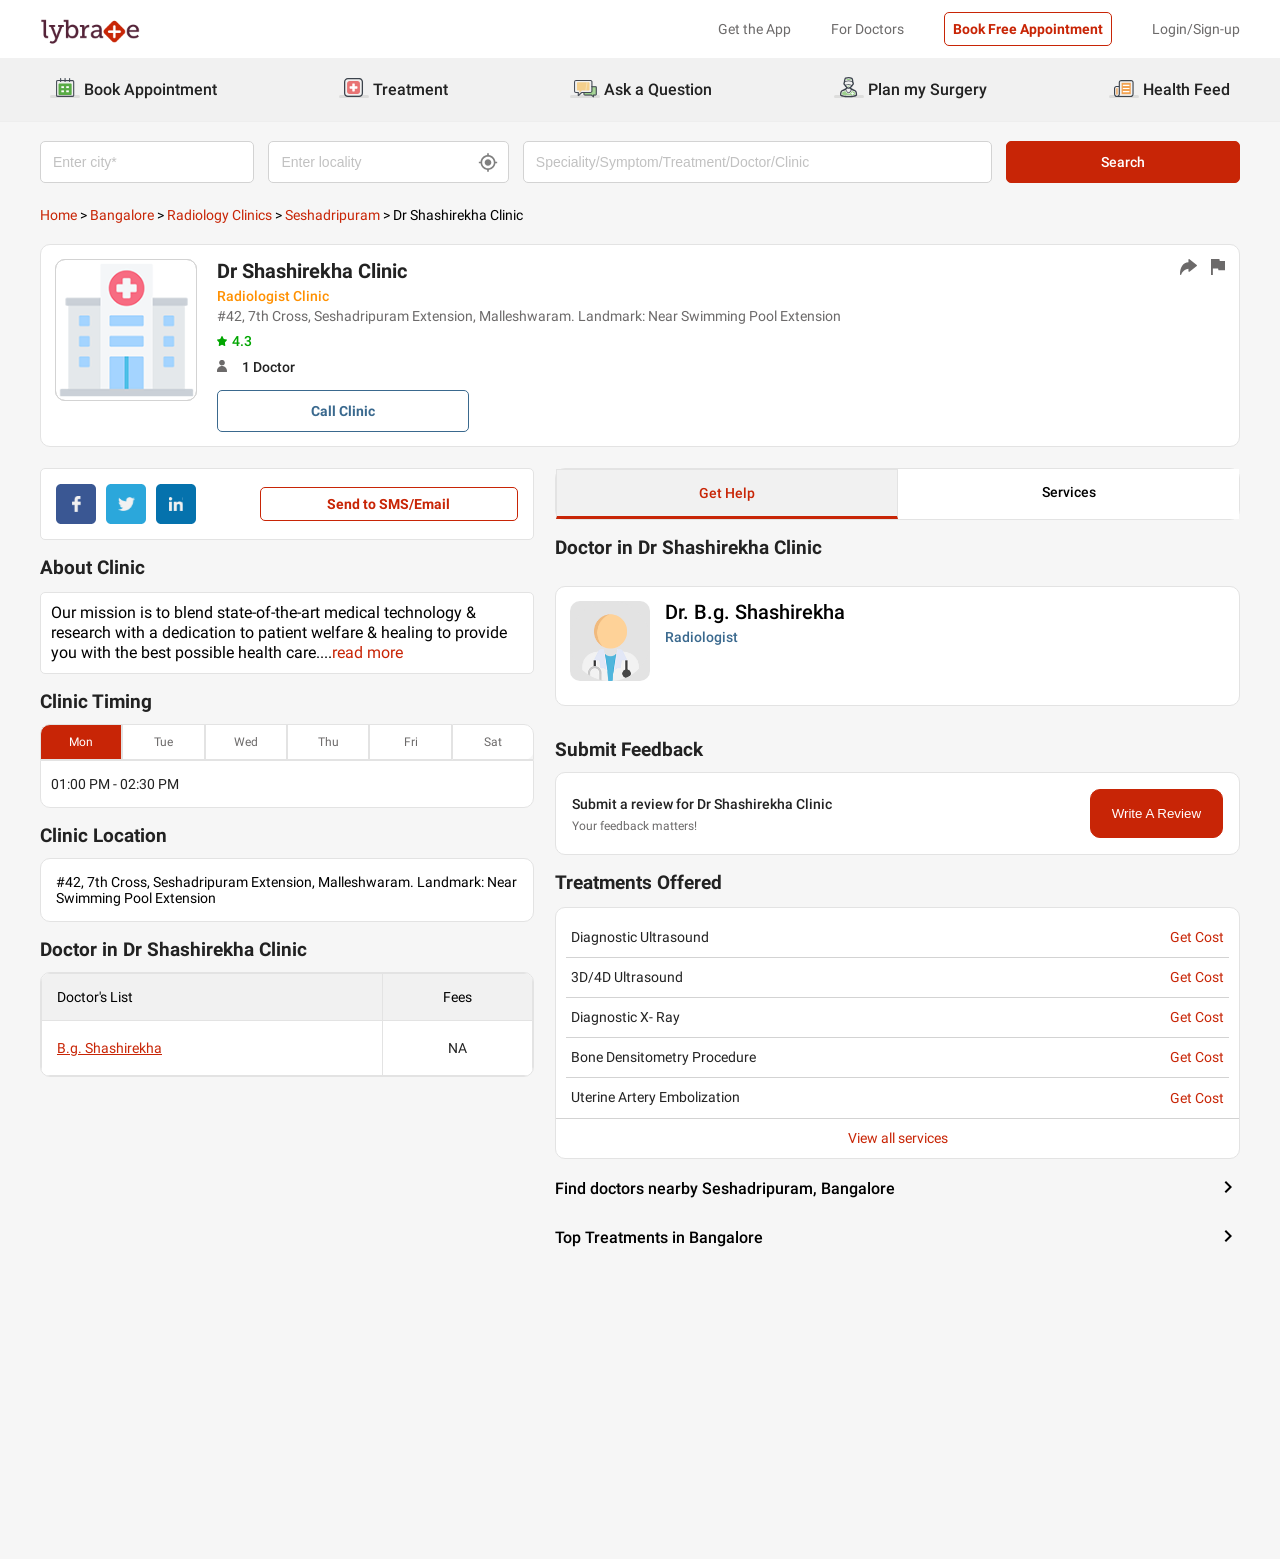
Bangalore (122, 215)
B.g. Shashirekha (109, 1048)
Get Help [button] (727, 493)
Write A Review (1156, 813)
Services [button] (1069, 492)
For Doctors (867, 29)
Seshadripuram (332, 215)
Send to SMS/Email (388, 504)
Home (58, 215)
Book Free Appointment (1028, 29)
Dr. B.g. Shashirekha (755, 612)
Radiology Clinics (219, 215)
